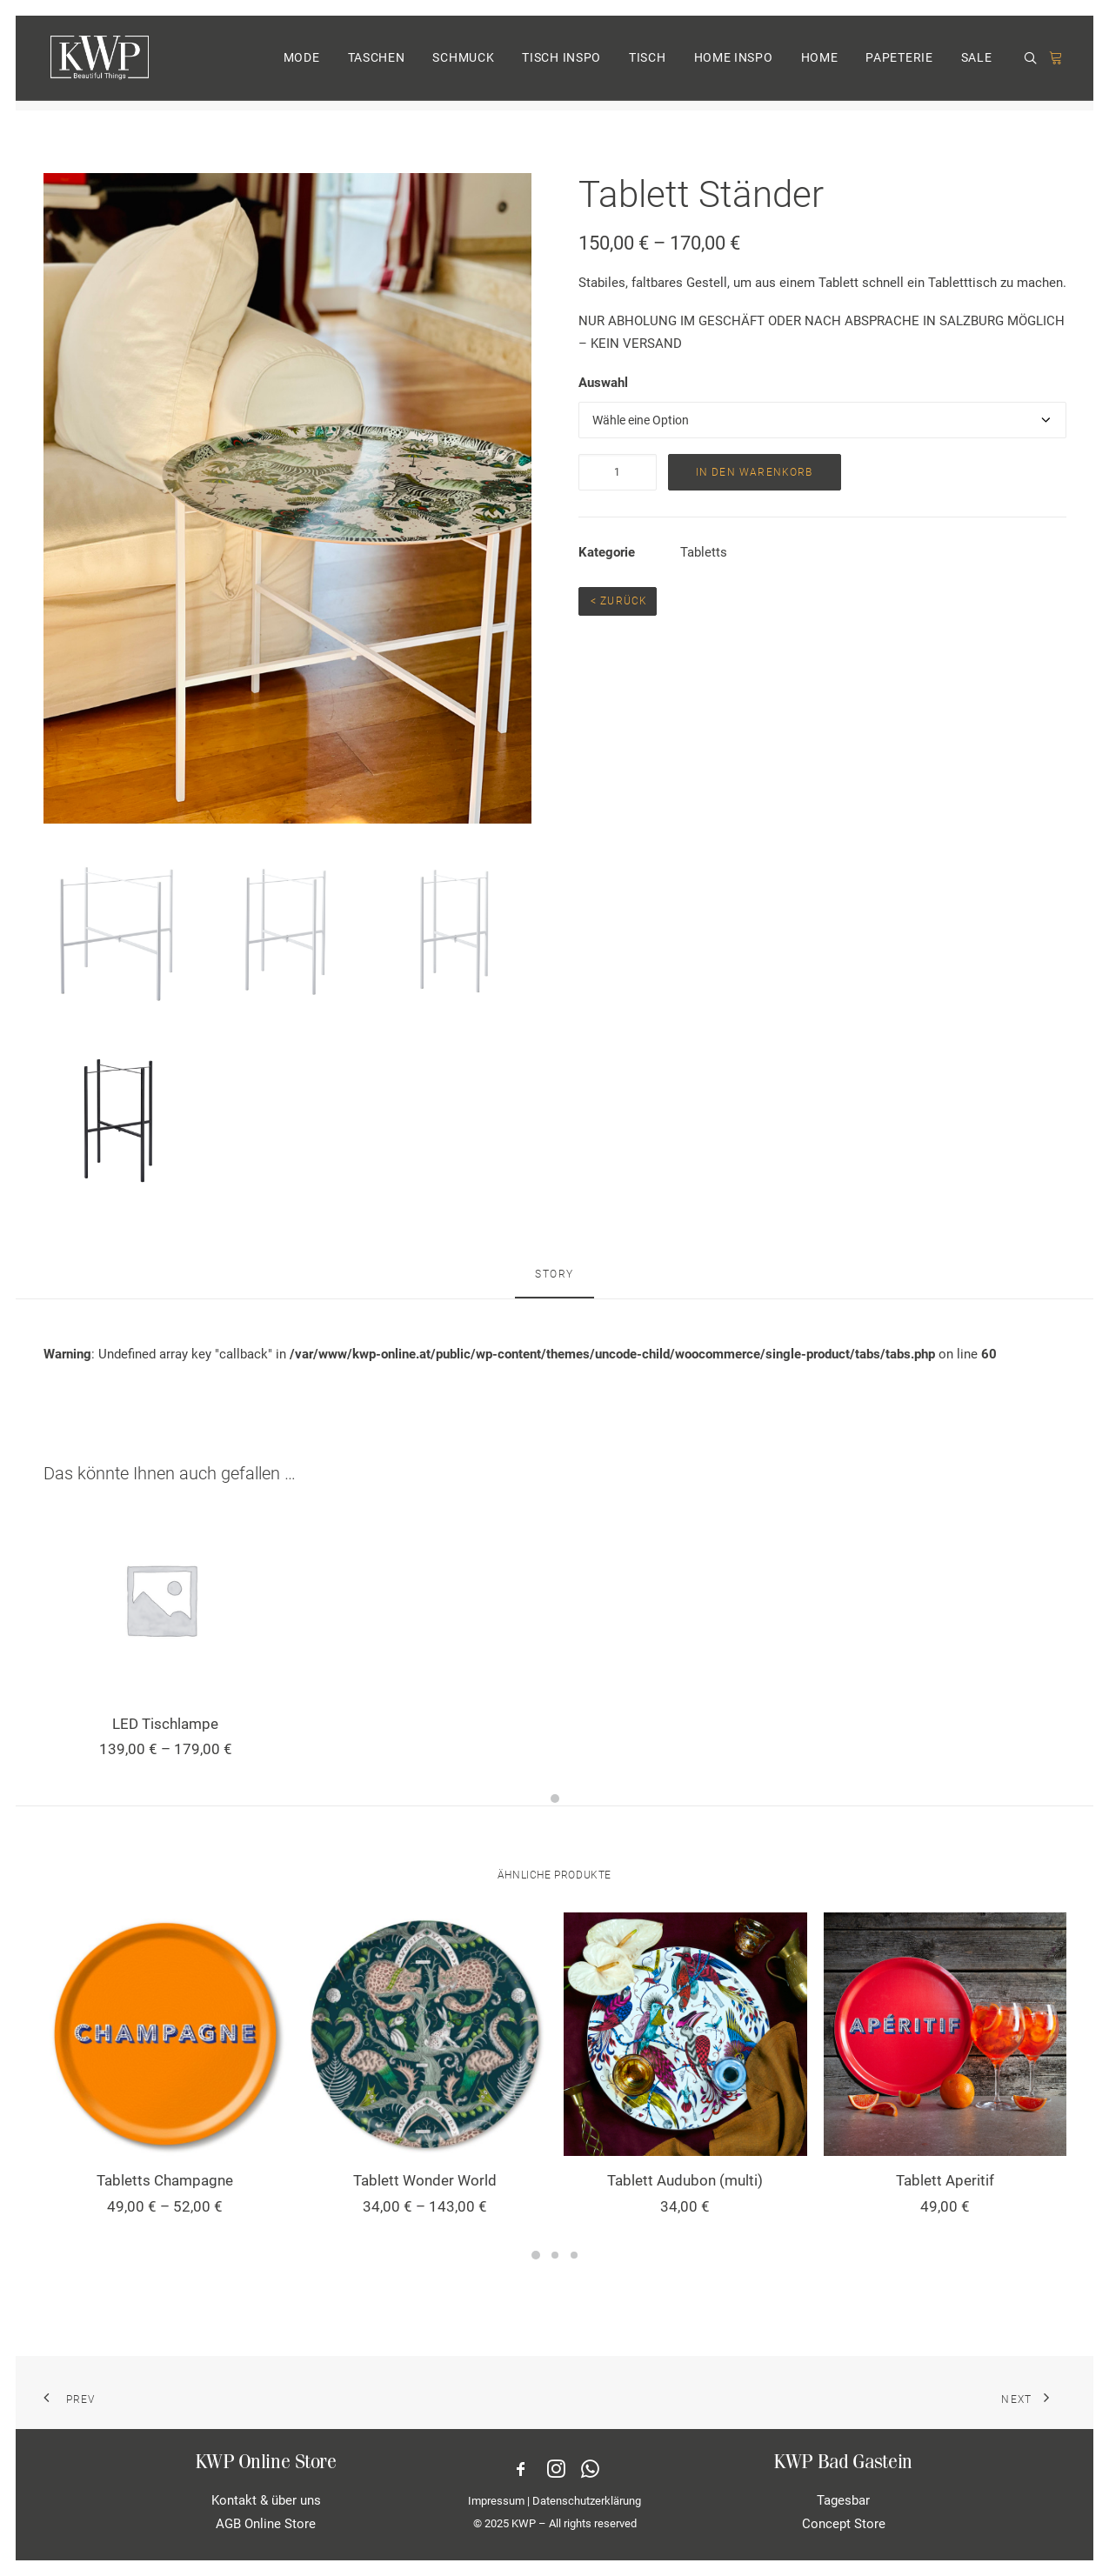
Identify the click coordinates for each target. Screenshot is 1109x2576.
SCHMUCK (463, 63)
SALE (976, 63)
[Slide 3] (574, 2255)
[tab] (554, 1281)
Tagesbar (843, 2500)
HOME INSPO (733, 63)
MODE (302, 63)
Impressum (496, 2499)
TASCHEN (376, 63)
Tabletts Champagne (165, 2180)
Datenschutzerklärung (586, 2499)
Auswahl (603, 382)
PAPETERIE (898, 63)
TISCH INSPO (561, 63)
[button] (1033, 64)
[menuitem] (301, 63)
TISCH (647, 63)
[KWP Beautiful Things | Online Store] (97, 63)
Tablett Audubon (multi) (685, 2180)
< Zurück (617, 601)
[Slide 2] (555, 2255)
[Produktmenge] (617, 472)
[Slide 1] (555, 1798)
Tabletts (703, 552)
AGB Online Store (266, 2523)
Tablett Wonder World (425, 2180)
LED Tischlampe (165, 1723)
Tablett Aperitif (945, 2180)
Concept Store (843, 2523)
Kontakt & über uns (266, 2500)
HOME (819, 63)
